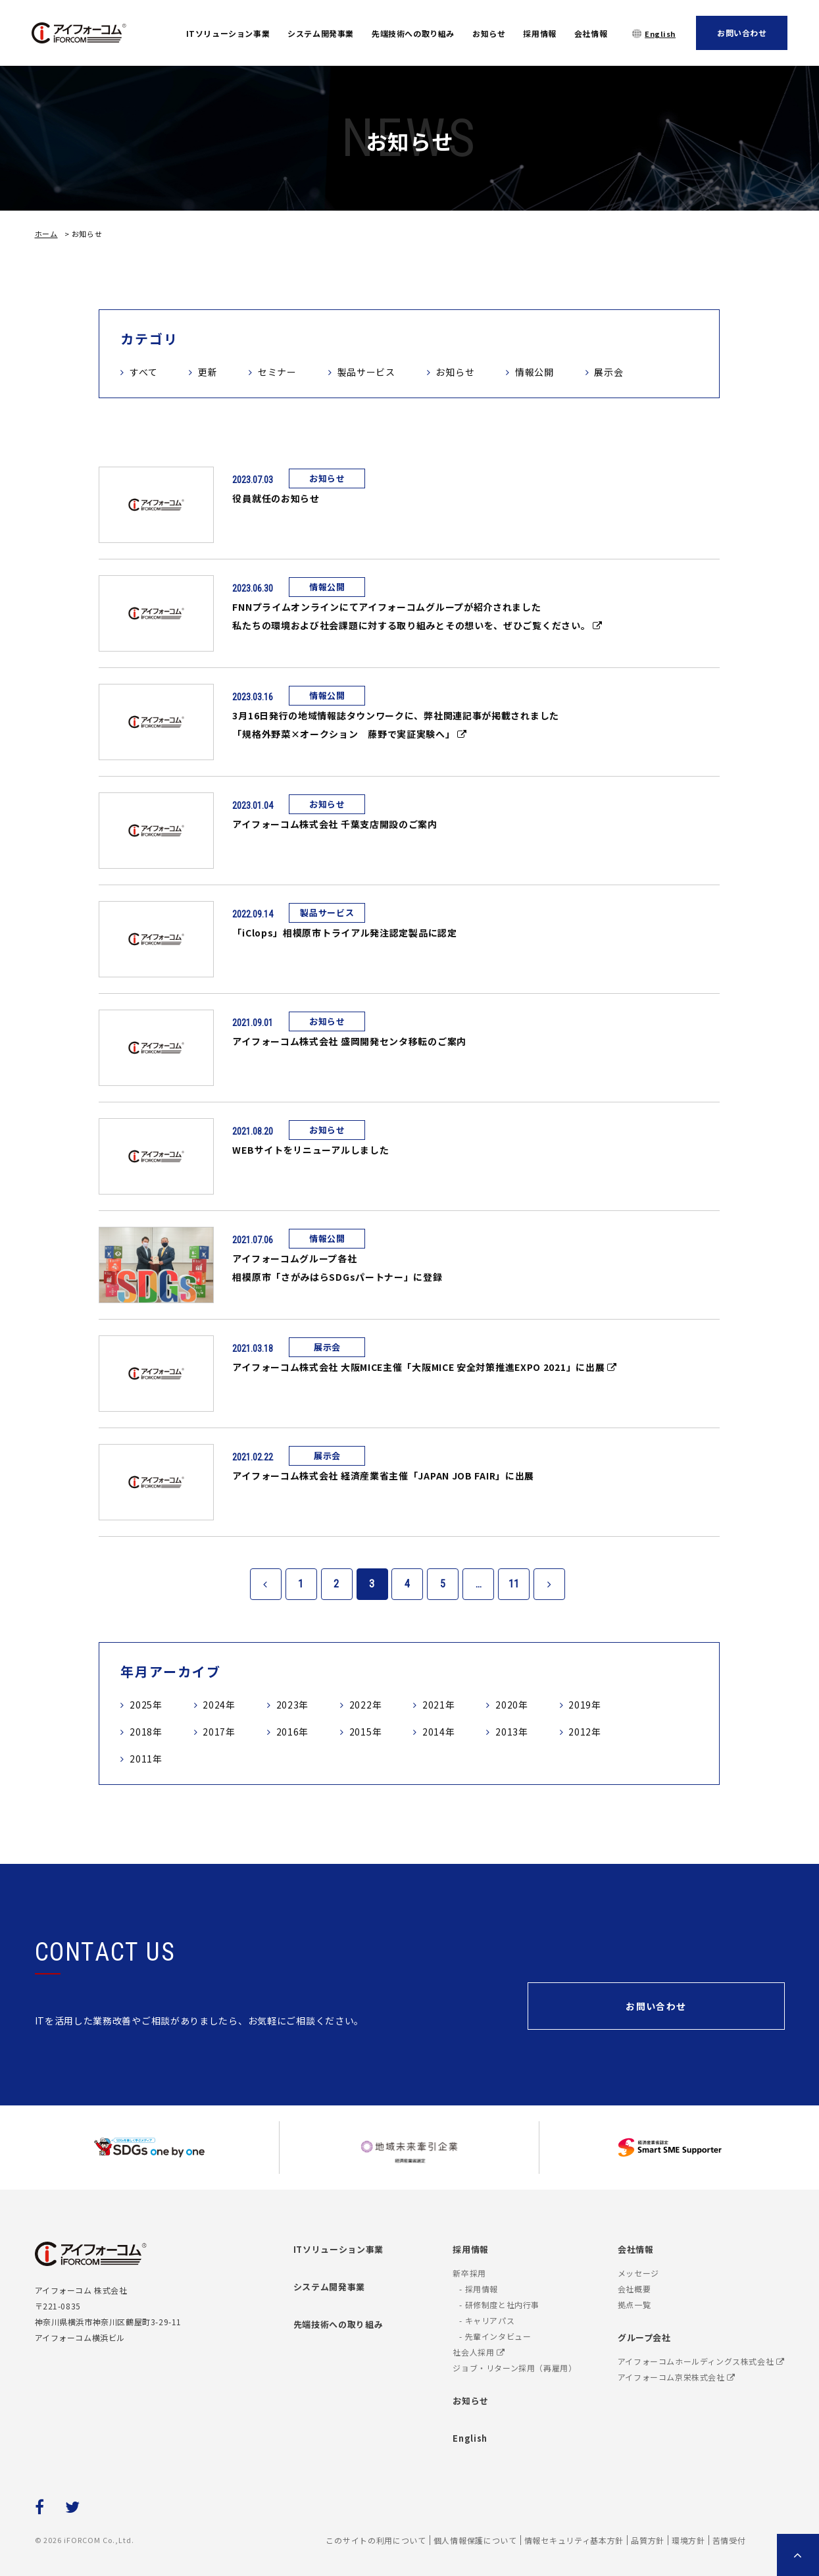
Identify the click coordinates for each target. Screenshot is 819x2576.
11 (514, 1584)
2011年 (146, 1758)
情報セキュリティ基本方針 (574, 2540)
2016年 (292, 1731)
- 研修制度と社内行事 (499, 2304)
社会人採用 (479, 2351)
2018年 (146, 1731)
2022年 (365, 1704)
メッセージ (638, 2273)
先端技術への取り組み (413, 33)
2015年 (365, 1731)
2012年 (584, 1731)
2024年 (219, 1704)
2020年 (511, 1704)
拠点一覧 (634, 2304)
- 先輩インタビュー (495, 2336)
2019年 (584, 1704)
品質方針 (647, 2540)
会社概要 (634, 2288)
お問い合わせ (742, 32)
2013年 (511, 1731)
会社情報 (590, 33)
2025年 (146, 1704)
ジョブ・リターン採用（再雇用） (514, 2367)
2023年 (292, 1704)
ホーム (46, 233)
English (660, 33)
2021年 (438, 1704)
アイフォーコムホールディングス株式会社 (701, 2361)
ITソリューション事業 (228, 33)
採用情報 (539, 33)
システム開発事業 (320, 33)
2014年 (438, 1731)
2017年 (219, 1731)
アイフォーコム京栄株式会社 (676, 2377)
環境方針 (688, 2540)
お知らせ (488, 33)
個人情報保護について (475, 2540)
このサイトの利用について (376, 2540)
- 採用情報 (478, 2288)
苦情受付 (729, 2540)
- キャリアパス (486, 2320)
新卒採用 (469, 2273)
